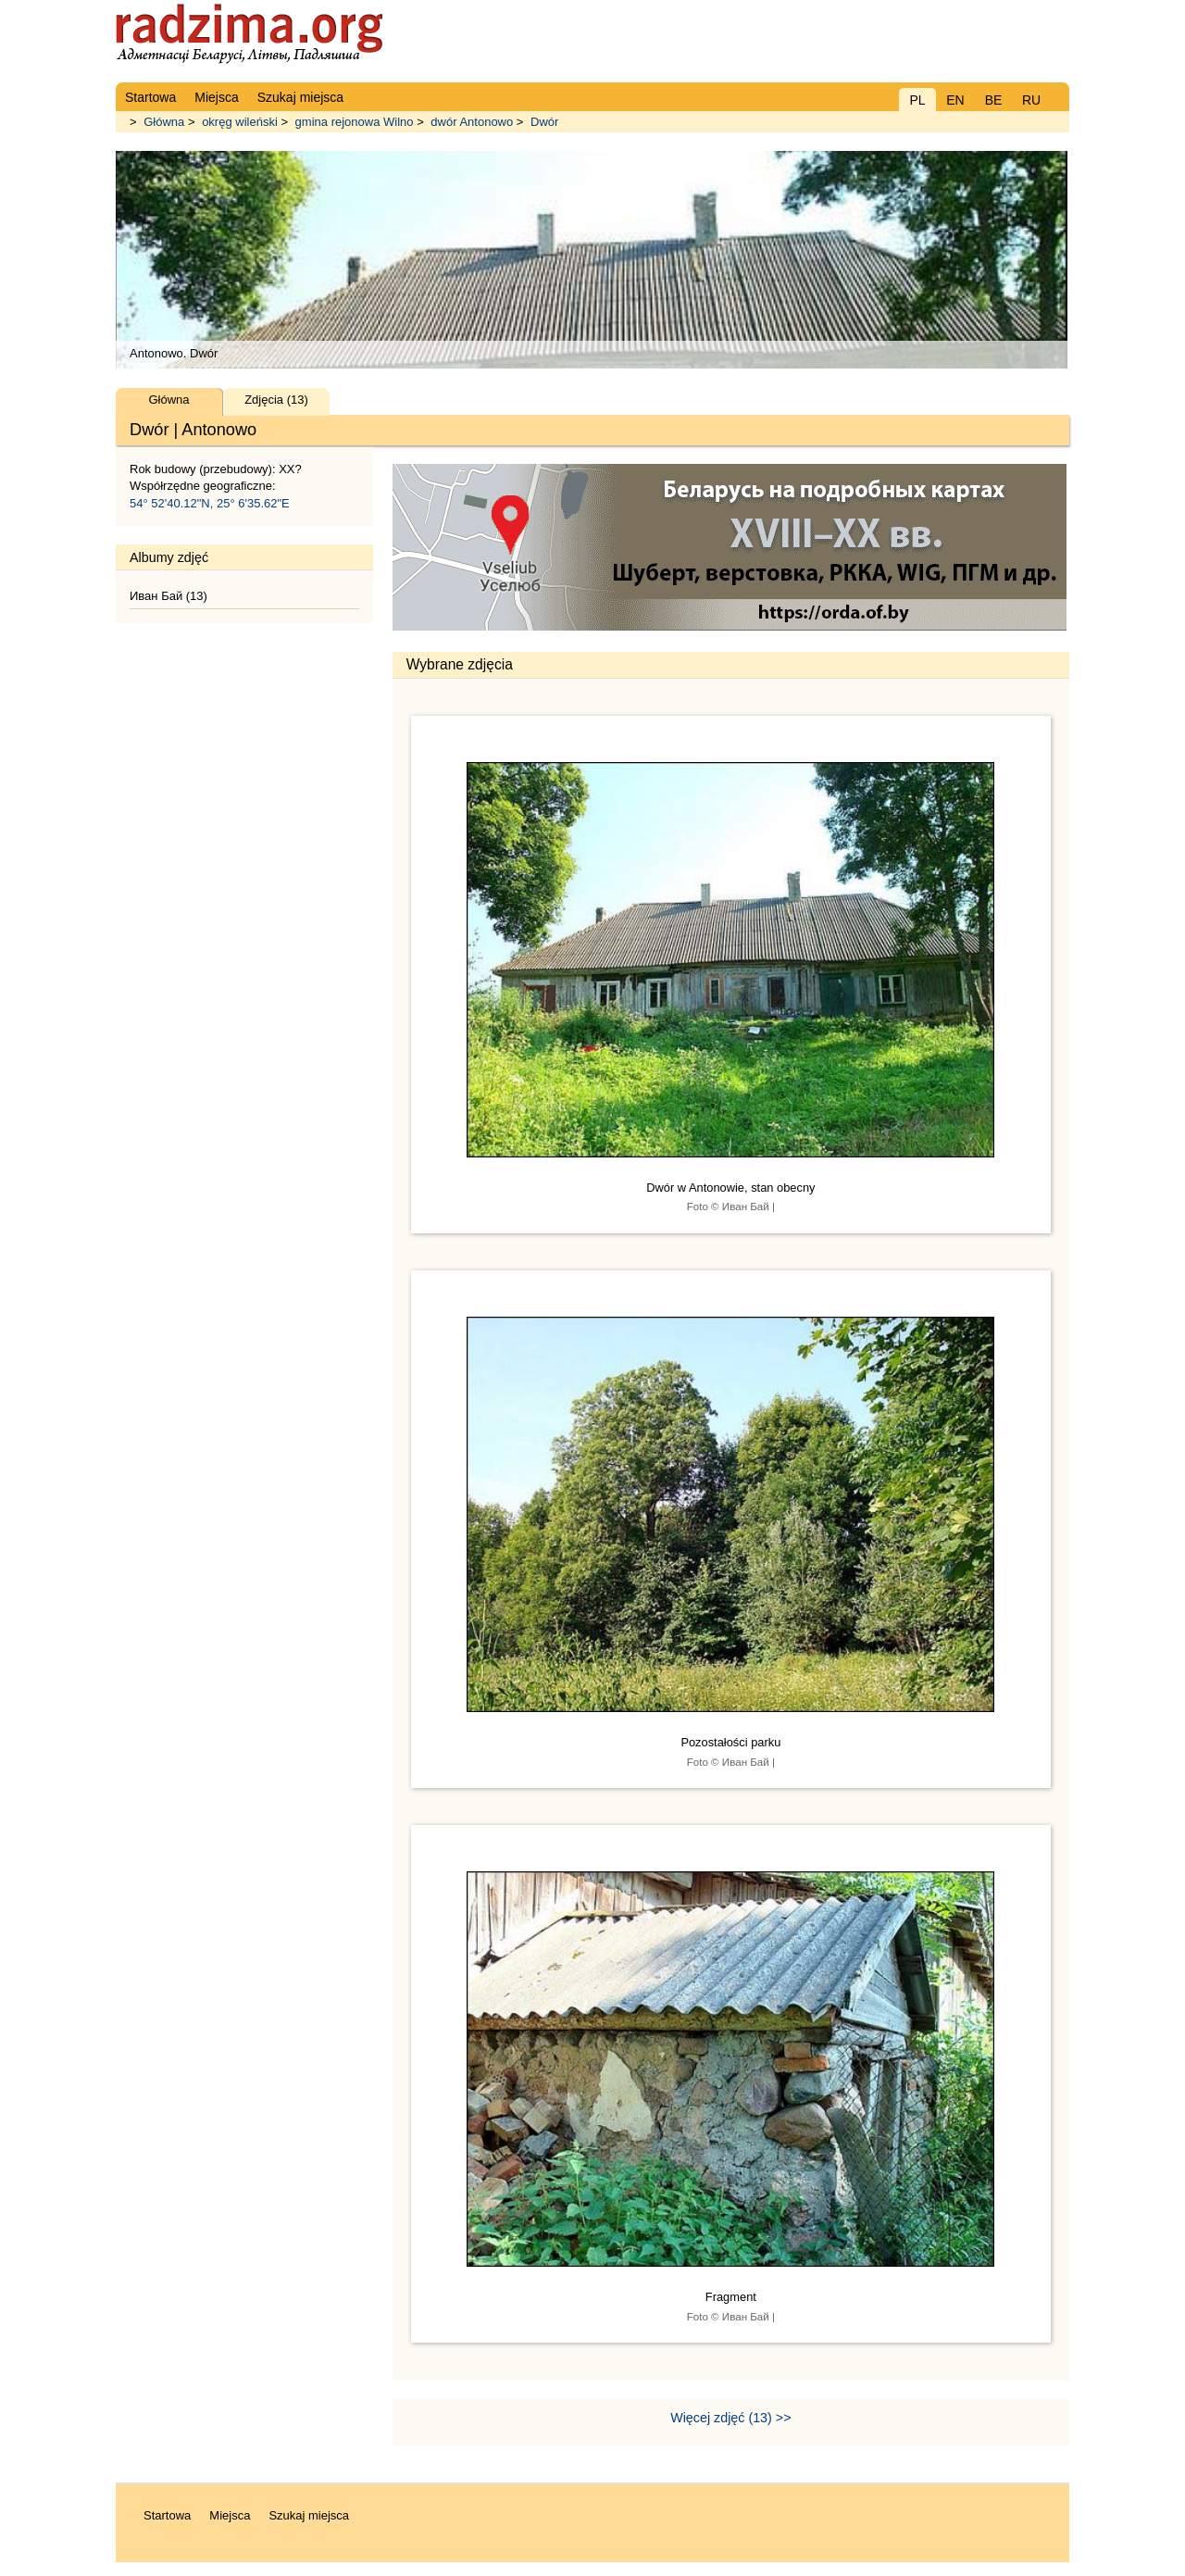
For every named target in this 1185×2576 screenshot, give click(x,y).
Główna (163, 122)
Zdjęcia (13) (276, 399)
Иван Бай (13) (168, 596)
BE (994, 100)
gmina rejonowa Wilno (354, 122)
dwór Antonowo (471, 122)
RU (1031, 100)
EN (955, 100)
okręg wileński (240, 122)
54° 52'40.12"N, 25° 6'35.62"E (210, 503)
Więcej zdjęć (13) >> (730, 2417)
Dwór (544, 122)
